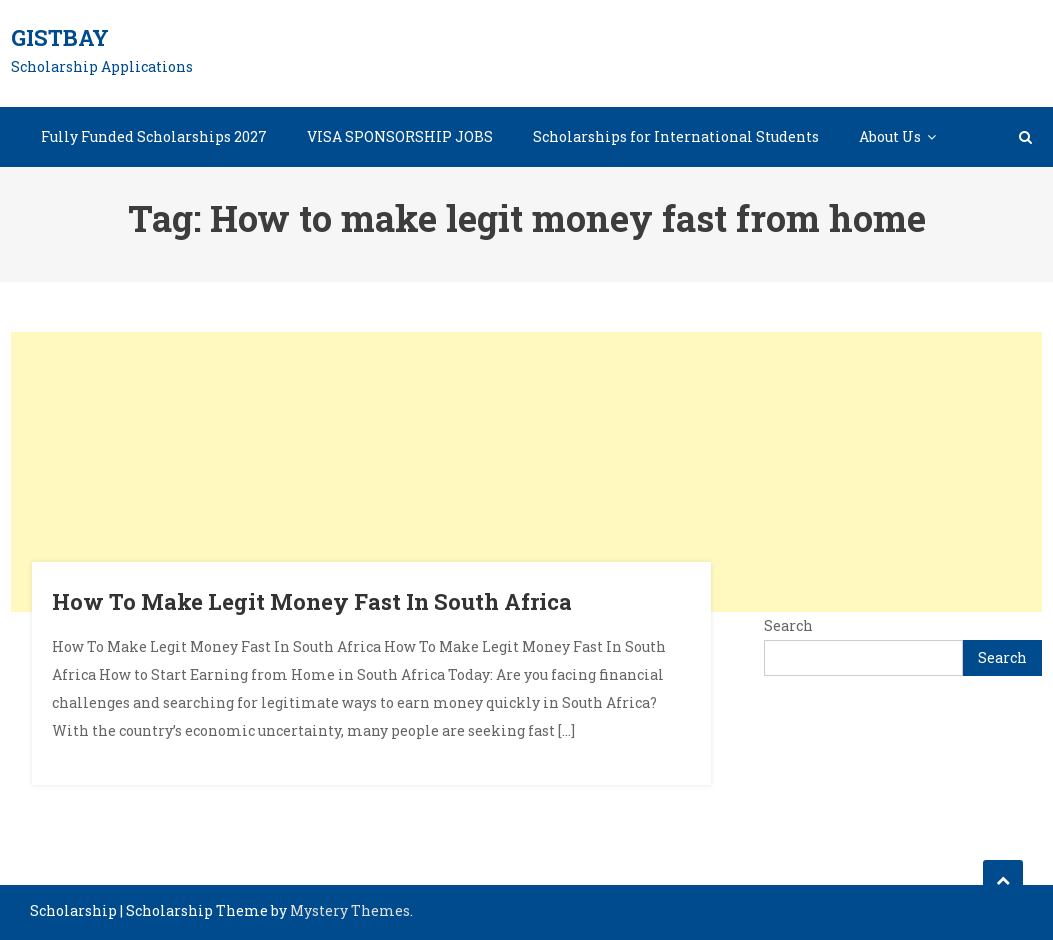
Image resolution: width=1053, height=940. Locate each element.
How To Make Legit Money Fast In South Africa (312, 601)
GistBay (60, 37)
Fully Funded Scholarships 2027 (154, 136)
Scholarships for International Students (676, 136)
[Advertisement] (527, 472)
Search (788, 625)
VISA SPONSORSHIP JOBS (400, 136)
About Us (890, 136)
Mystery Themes (350, 910)
